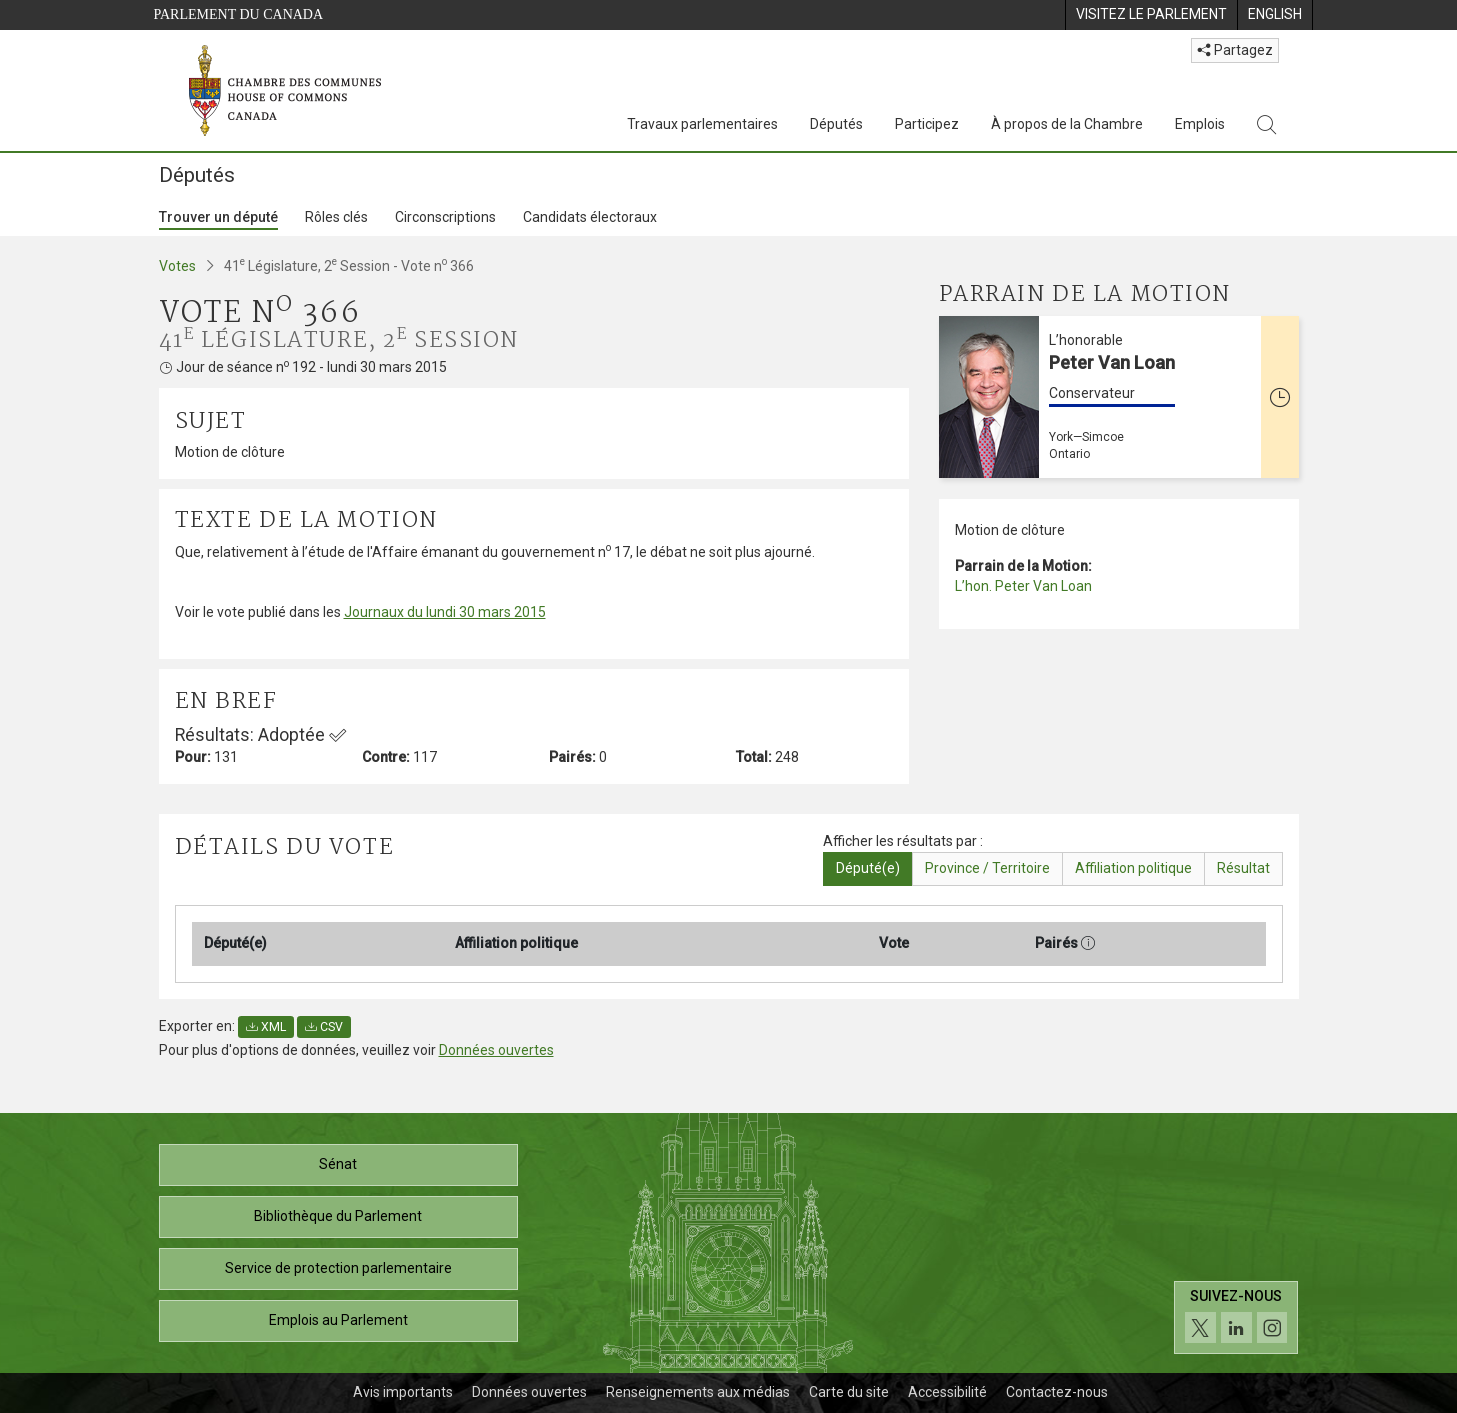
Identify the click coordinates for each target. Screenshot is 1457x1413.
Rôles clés (336, 217)
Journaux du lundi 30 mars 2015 (445, 612)
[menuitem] (1151, 15)
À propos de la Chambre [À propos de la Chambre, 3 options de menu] (1067, 124)
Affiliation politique (1133, 868)
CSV (324, 1027)
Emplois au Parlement (338, 1320)
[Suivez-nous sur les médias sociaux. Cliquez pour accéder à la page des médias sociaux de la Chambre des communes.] (1236, 1317)
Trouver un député (218, 217)
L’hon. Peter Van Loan (1023, 586)
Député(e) (868, 868)
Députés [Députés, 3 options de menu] (836, 124)
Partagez (1235, 50)
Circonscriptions (445, 217)
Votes (177, 266)
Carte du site (849, 1392)
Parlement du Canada (239, 14)
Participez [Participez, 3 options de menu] (927, 124)
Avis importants (403, 1392)
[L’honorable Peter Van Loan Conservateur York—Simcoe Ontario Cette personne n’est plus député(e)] (1119, 397)
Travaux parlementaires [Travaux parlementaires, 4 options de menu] (702, 124)
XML (266, 1027)
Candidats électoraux (590, 217)
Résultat (1243, 868)
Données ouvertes (496, 1050)
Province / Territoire (987, 868)
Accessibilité (947, 1392)
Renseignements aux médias (698, 1392)
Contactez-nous (1057, 1392)
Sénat (338, 1164)
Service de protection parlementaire (338, 1268)
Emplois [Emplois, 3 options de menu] (1200, 124)
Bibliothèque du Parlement (338, 1216)
